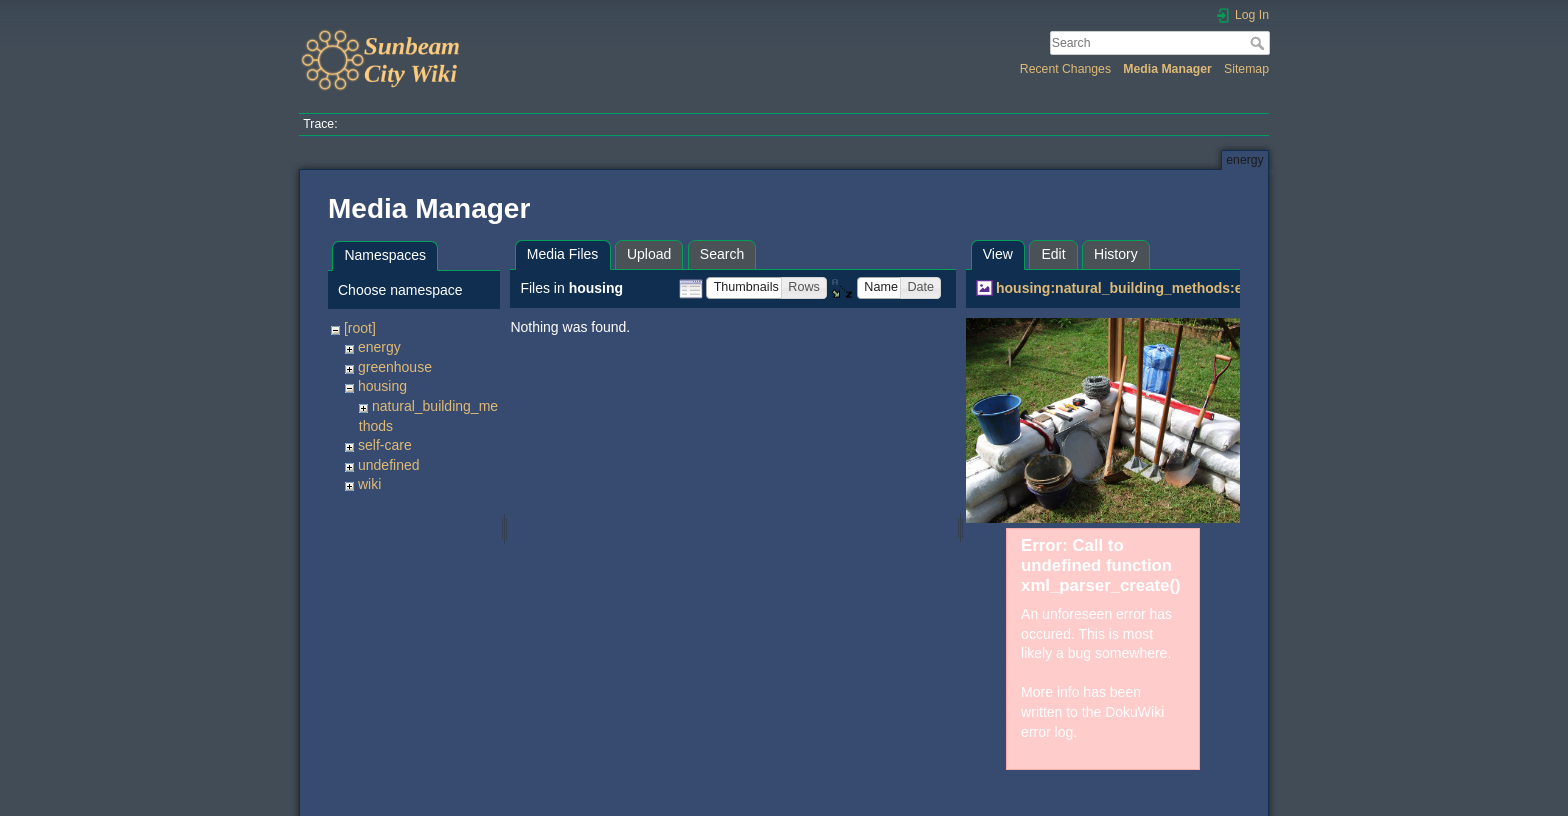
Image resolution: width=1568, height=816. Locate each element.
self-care (385, 445)
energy (379, 347)
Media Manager (1167, 69)
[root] (360, 328)
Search (1259, 43)
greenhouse (395, 367)
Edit (1053, 254)
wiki (369, 484)
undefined (389, 465)
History (1116, 254)
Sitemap (1246, 69)
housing (382, 386)
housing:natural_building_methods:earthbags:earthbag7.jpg (1197, 288)
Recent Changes (1065, 69)
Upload (649, 254)
